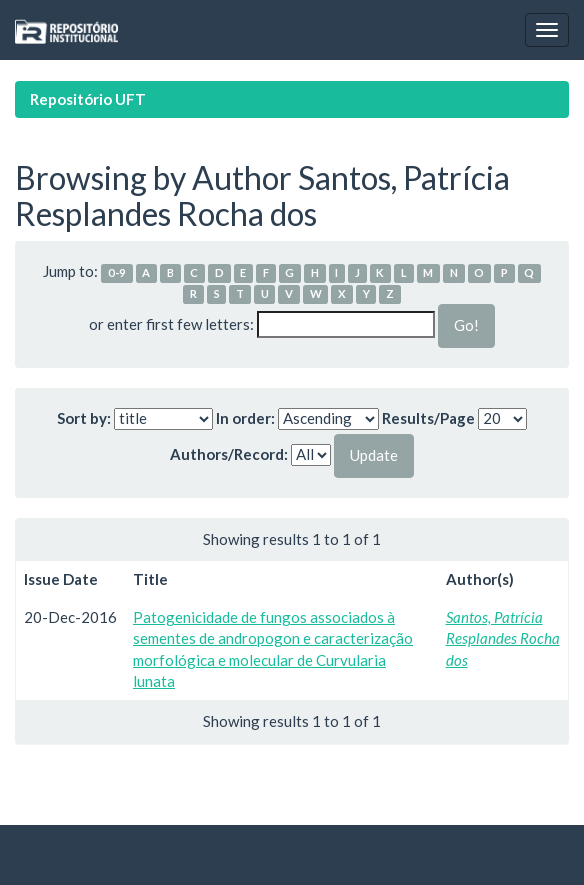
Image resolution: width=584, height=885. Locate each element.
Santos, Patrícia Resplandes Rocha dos (503, 638)
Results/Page (428, 418)
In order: (245, 418)
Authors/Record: (229, 454)
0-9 (117, 272)
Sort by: (84, 418)
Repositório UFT (88, 99)
